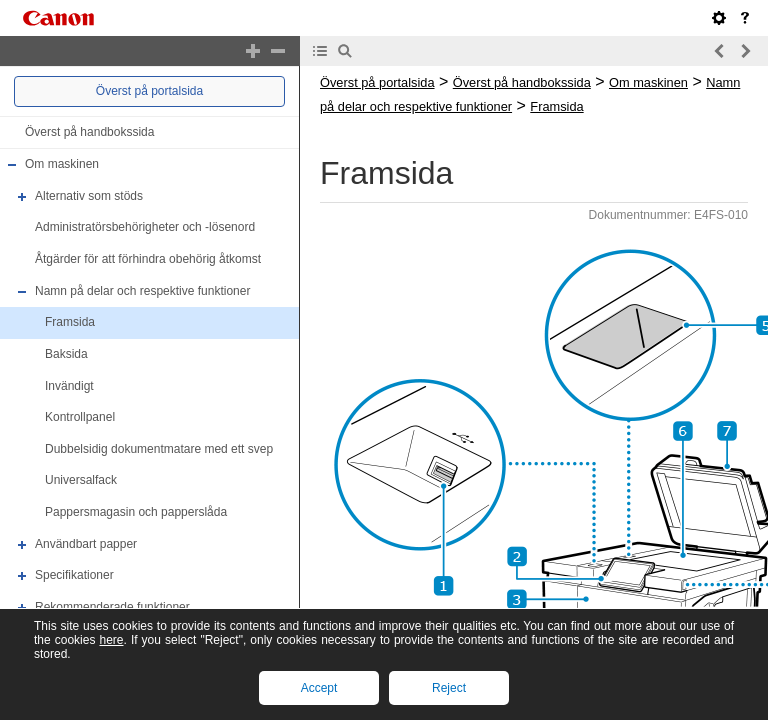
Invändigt (69, 386)
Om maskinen (62, 164)
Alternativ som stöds (89, 196)
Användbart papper (86, 544)
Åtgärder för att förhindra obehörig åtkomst (148, 259)
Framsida (70, 322)
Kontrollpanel (80, 417)
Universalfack (81, 481)
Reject (449, 688)
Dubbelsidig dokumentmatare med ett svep (159, 449)
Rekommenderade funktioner (112, 607)
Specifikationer (74, 575)
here (111, 640)
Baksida (66, 354)
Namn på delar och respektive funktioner (142, 291)
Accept (319, 688)
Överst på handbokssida (89, 132)
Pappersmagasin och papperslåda (136, 512)
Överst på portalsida (149, 91)
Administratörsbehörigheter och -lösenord (145, 228)
